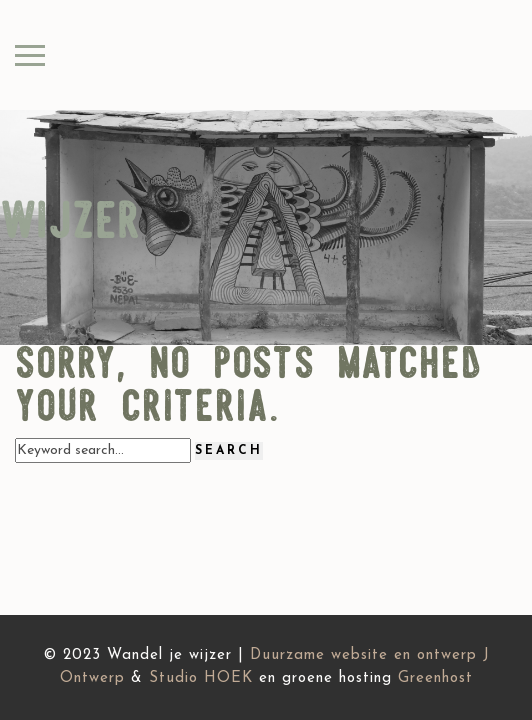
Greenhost (435, 678)
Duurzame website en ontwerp (363, 655)
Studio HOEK (201, 678)
